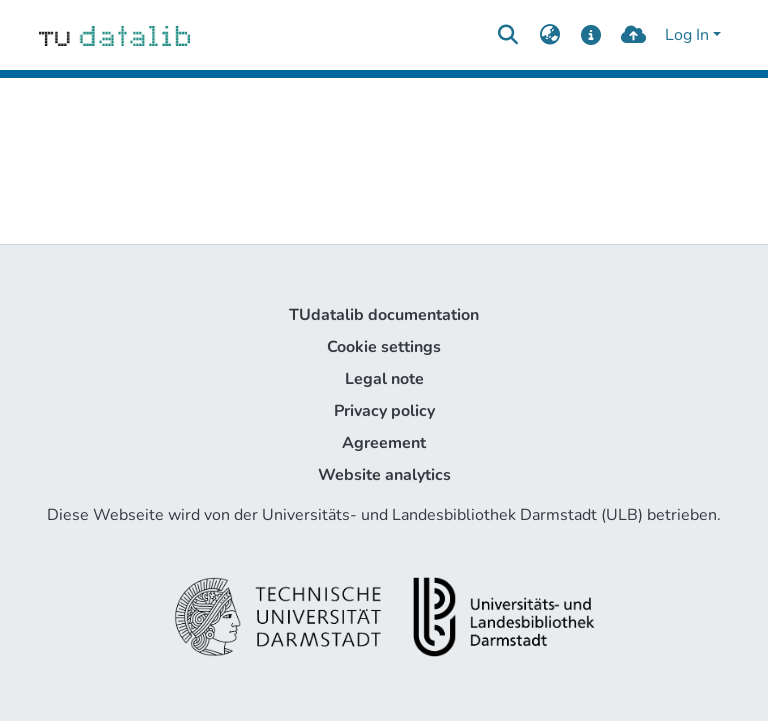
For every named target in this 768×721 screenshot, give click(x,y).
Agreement (384, 443)
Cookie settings (384, 347)
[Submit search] (507, 35)
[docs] (591, 35)
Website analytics (384, 475)
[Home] (114, 35)
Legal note (384, 379)
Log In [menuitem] (687, 35)
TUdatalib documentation (384, 315)
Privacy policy (384, 411)
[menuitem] (549, 35)
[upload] (633, 35)
